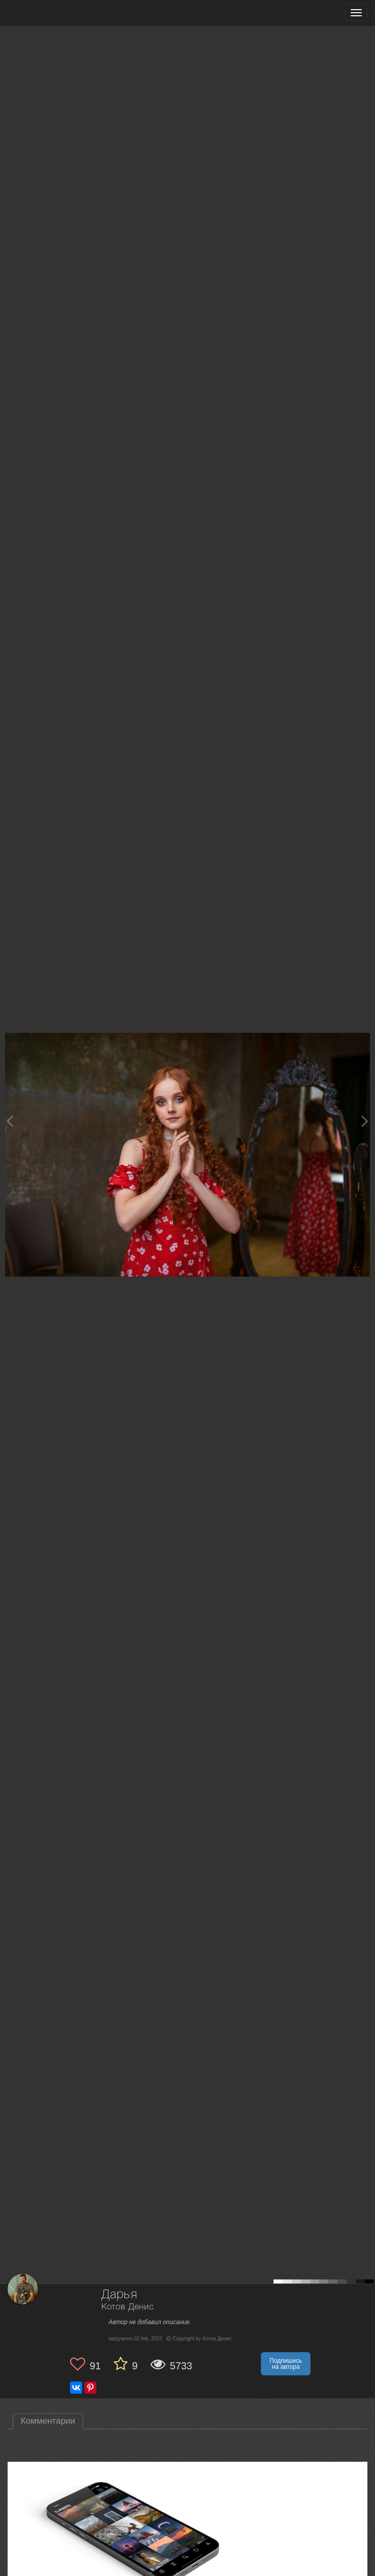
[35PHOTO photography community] (47, 13)
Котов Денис (127, 2307)
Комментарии (48, 2421)
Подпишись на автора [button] (285, 2363)
